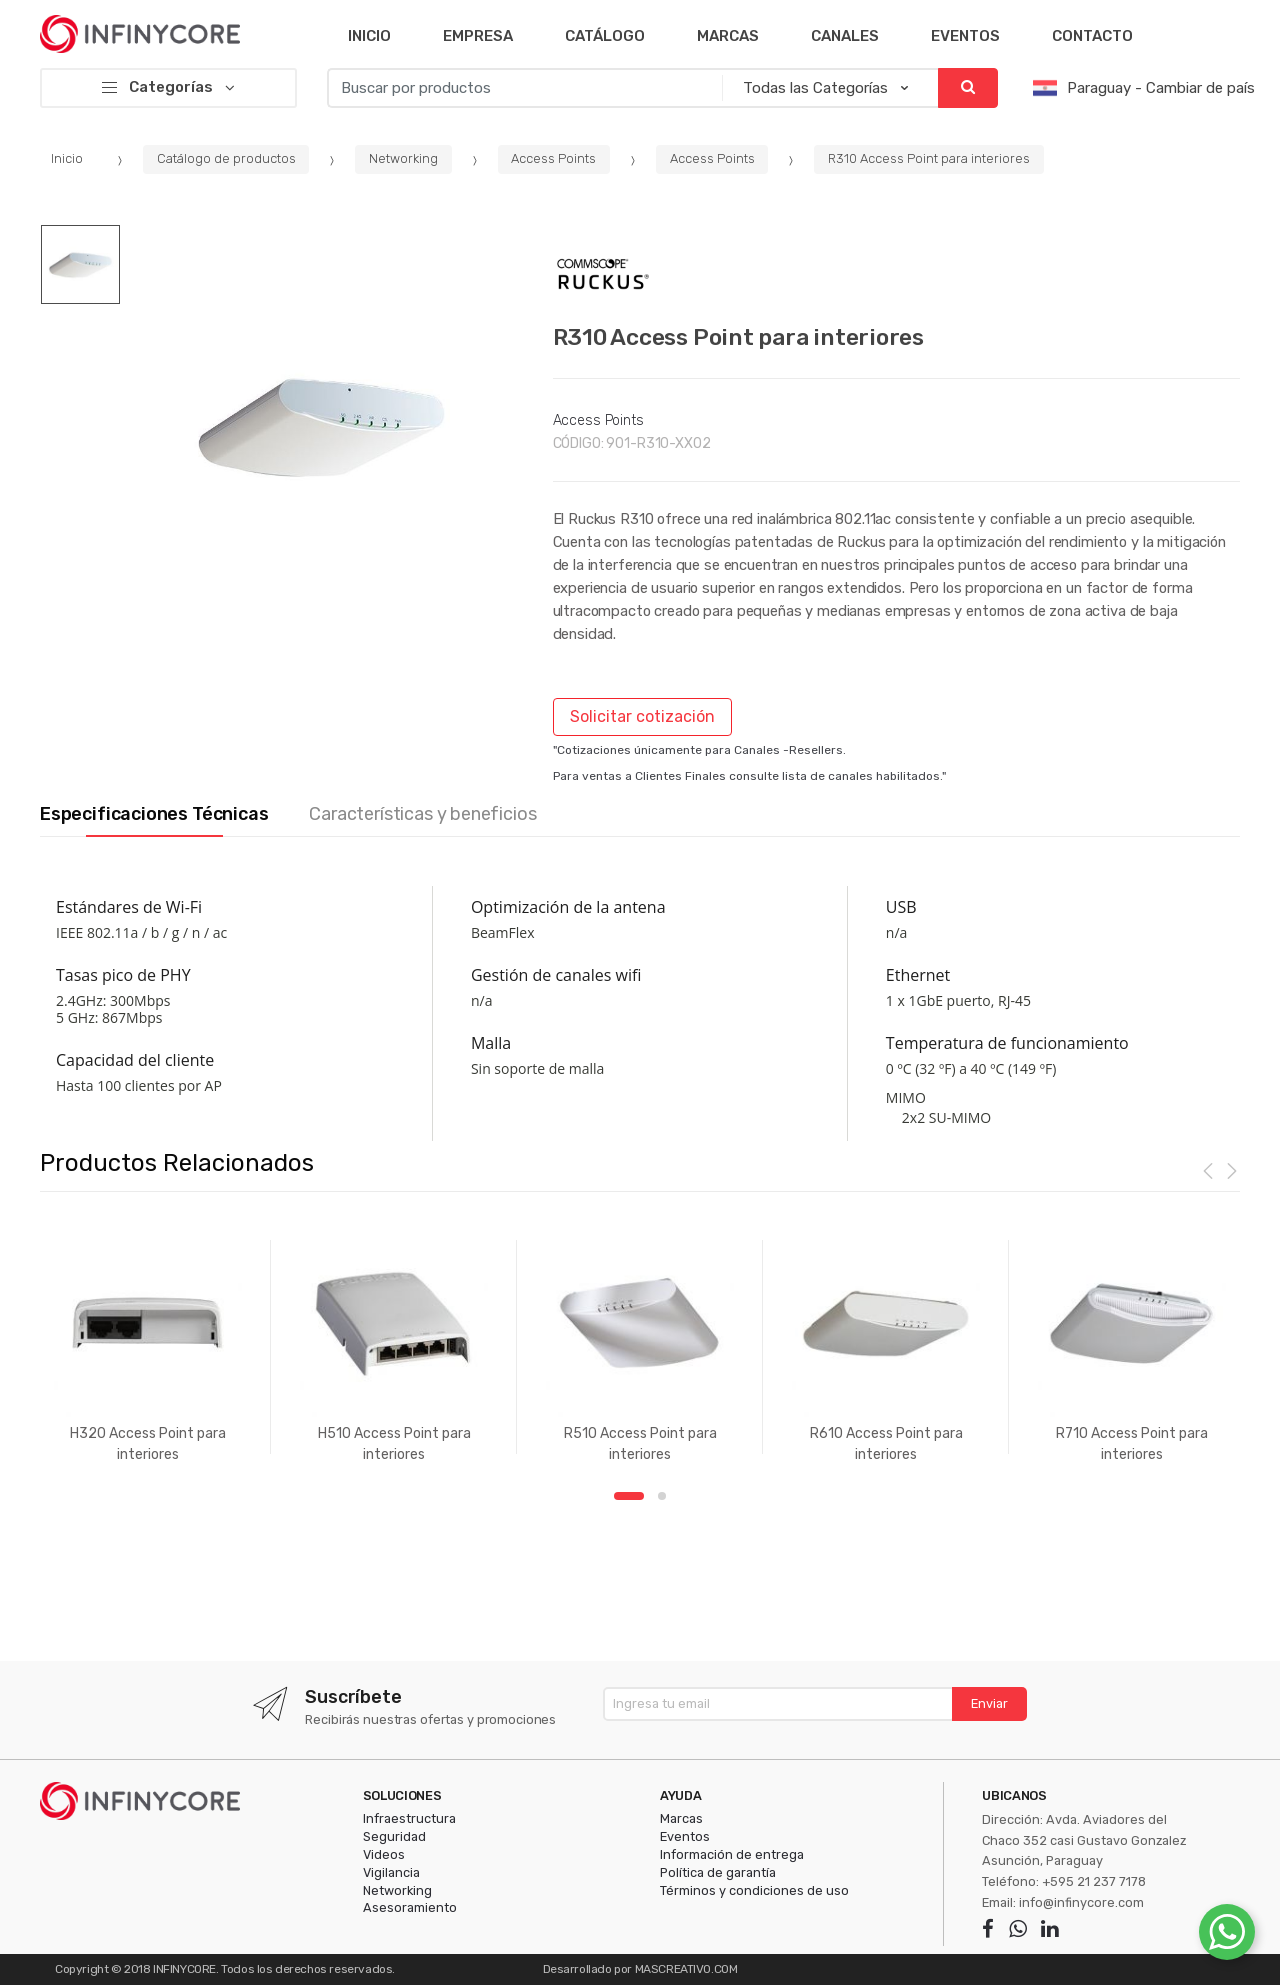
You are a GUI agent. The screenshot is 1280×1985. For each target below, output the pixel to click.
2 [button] (662, 1496)
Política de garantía (718, 1872)
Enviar (989, 1703)
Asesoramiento (410, 1907)
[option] (321, 425)
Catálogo (605, 36)
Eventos (965, 36)
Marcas (728, 36)
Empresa (478, 36)
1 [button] (629, 1496)
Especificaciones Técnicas (154, 814)
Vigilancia (391, 1872)
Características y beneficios (422, 814)
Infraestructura (409, 1818)
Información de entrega (732, 1854)
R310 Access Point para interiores (929, 158)
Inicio (369, 36)
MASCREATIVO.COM (686, 1969)
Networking (403, 158)
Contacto (1092, 36)
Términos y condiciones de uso (754, 1890)
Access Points (553, 158)
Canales (845, 36)
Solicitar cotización (642, 716)
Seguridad (394, 1836)
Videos (384, 1854)
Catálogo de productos (226, 158)
